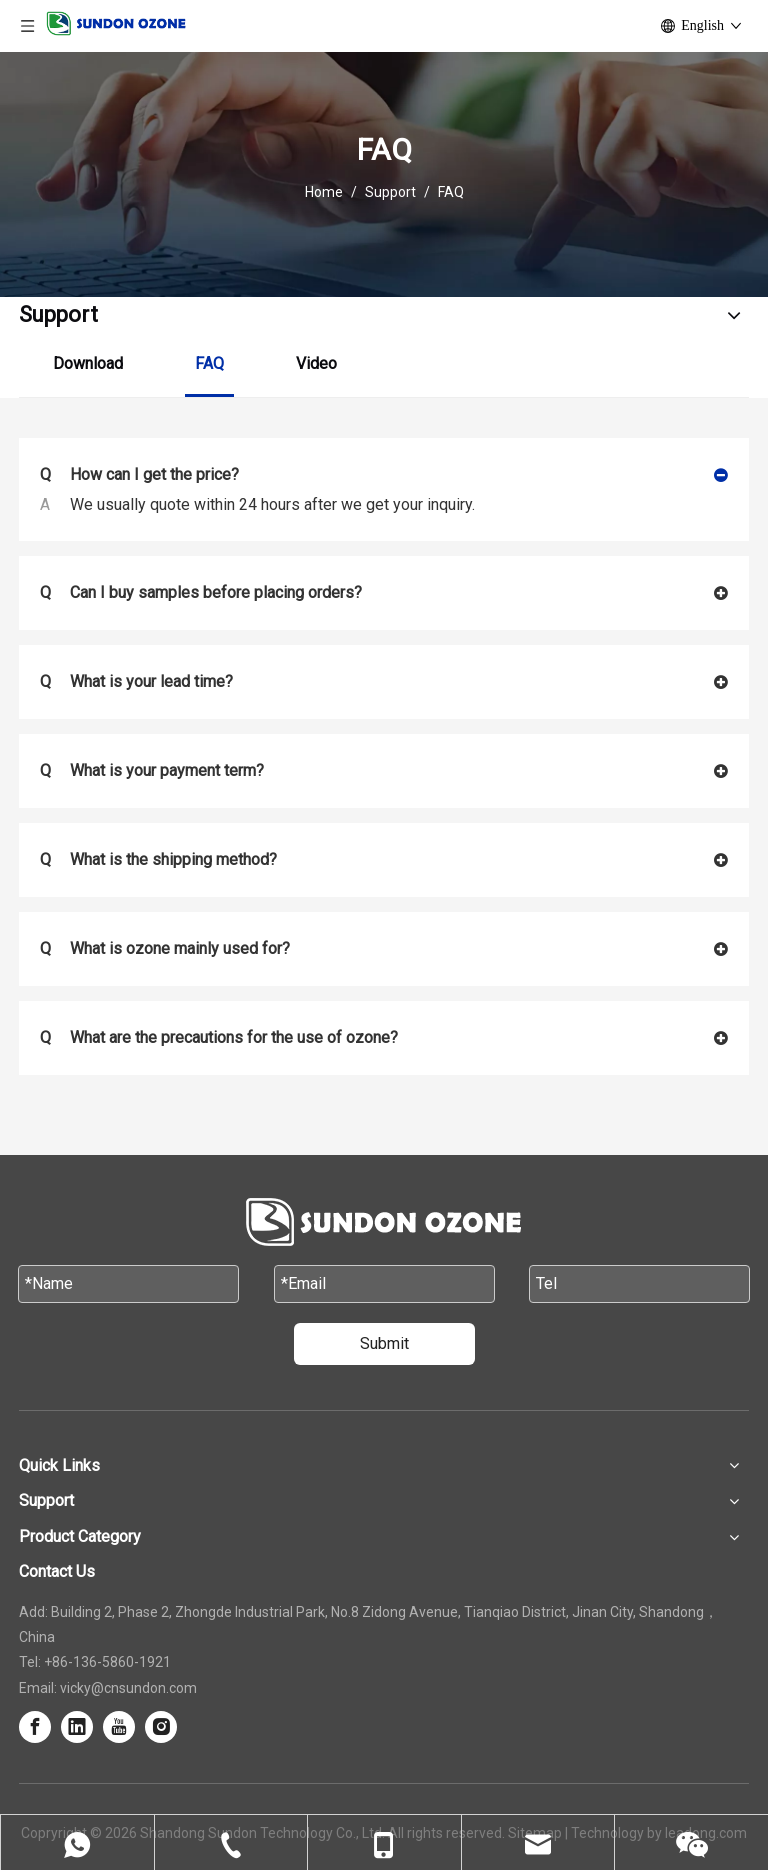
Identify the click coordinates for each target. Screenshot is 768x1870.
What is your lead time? (136, 682)
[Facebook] (35, 1727)
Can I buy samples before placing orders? (201, 593)
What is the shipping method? (158, 860)
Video (316, 363)
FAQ (209, 363)
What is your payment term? (152, 771)
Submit (384, 1343)
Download (88, 363)
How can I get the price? (139, 475)
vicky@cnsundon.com (128, 1688)
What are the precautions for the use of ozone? (219, 1038)
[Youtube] (119, 1727)
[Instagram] (161, 1727)
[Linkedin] (77, 1727)
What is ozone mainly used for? (165, 949)
